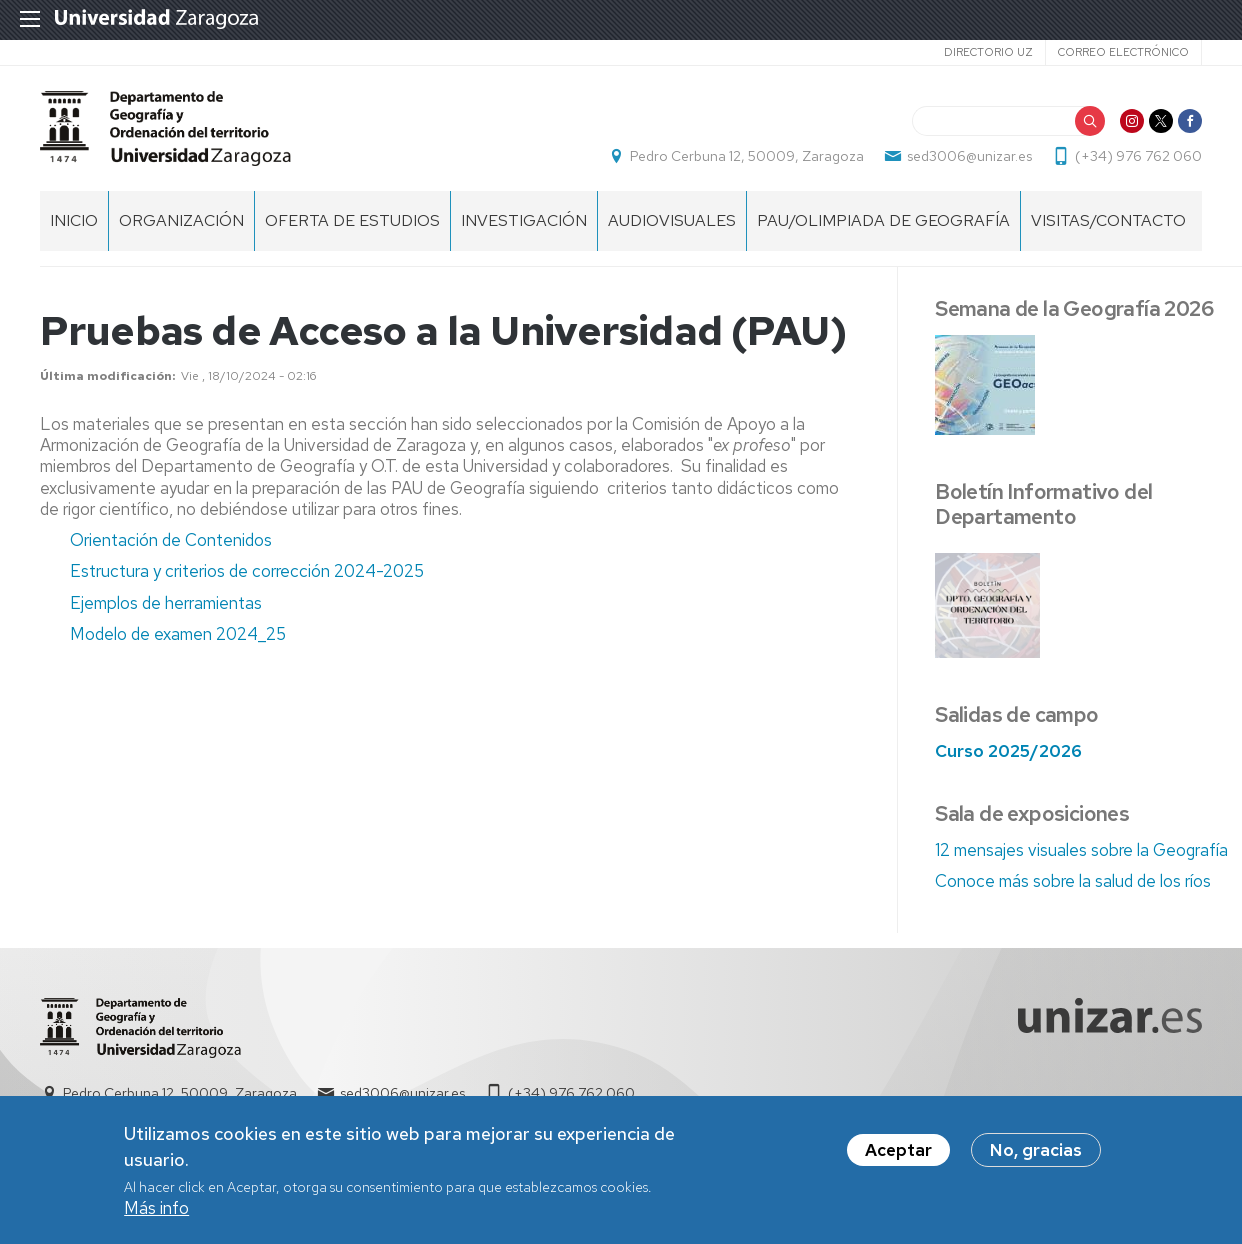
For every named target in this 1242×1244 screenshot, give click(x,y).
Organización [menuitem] (181, 220)
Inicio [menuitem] (74, 220)
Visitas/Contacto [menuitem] (1108, 220)
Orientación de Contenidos (171, 540)
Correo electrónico (1123, 52)
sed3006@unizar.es (969, 156)
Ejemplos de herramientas (166, 603)
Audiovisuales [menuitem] (672, 220)
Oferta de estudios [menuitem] (352, 220)
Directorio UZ (988, 52)
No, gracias (1036, 1154)
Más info (156, 1212)
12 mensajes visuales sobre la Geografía (1081, 850)
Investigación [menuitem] (524, 220)
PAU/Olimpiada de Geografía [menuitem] (883, 220)
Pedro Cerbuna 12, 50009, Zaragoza (747, 156)
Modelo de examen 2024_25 (178, 634)
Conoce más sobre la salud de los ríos (1073, 881)
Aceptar (898, 1154)
